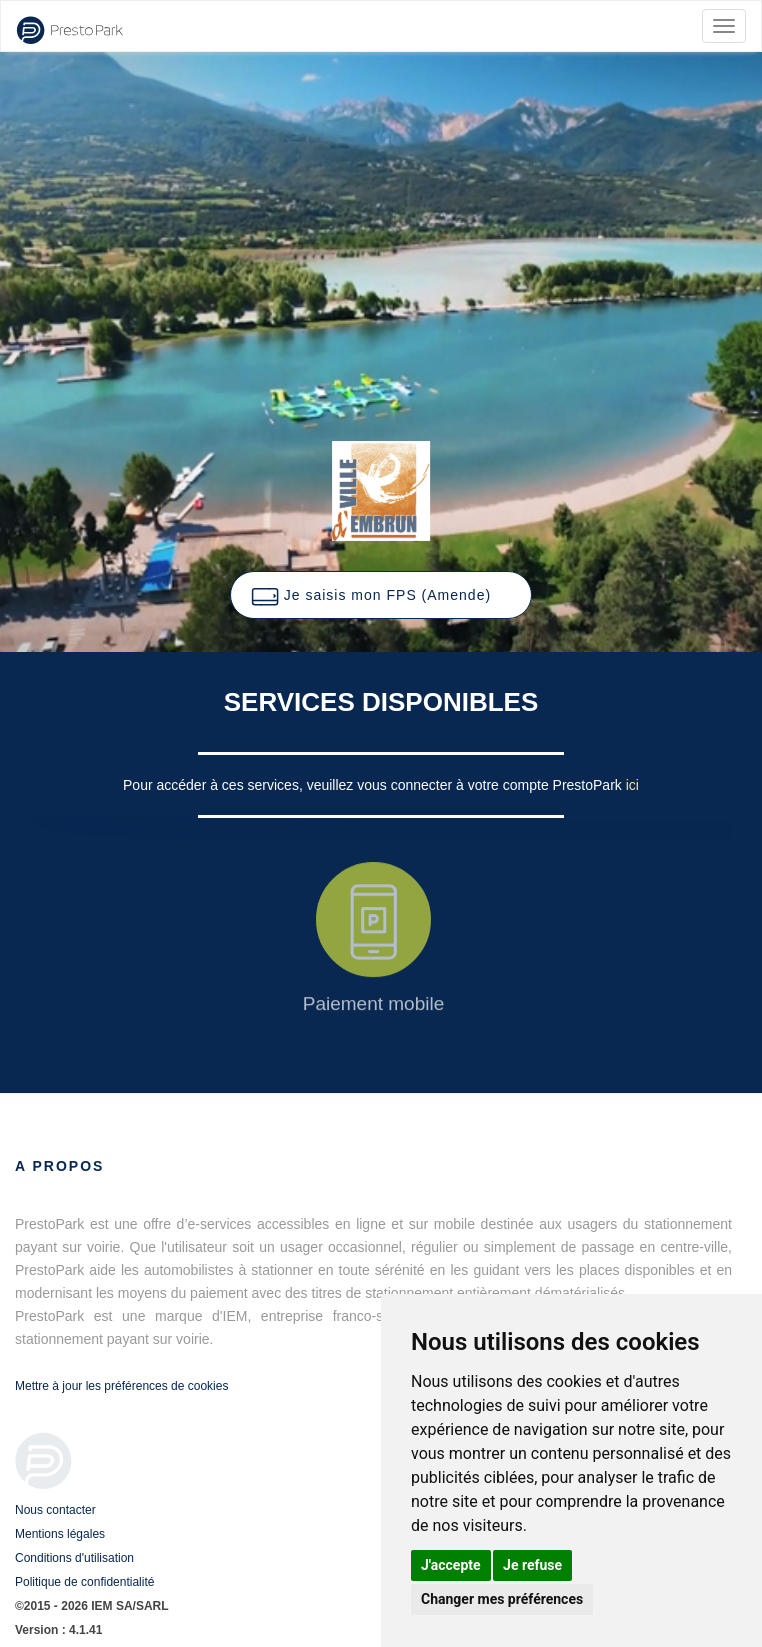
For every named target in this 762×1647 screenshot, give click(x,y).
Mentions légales (60, 1534)
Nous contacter (55, 1510)
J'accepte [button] (451, 1565)
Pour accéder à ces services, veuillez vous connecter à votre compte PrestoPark (374, 785)
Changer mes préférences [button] (502, 1599)
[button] (381, 595)
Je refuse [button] (532, 1565)
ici (632, 785)
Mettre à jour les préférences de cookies (121, 1386)
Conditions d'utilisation (74, 1558)
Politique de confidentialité (84, 1582)
